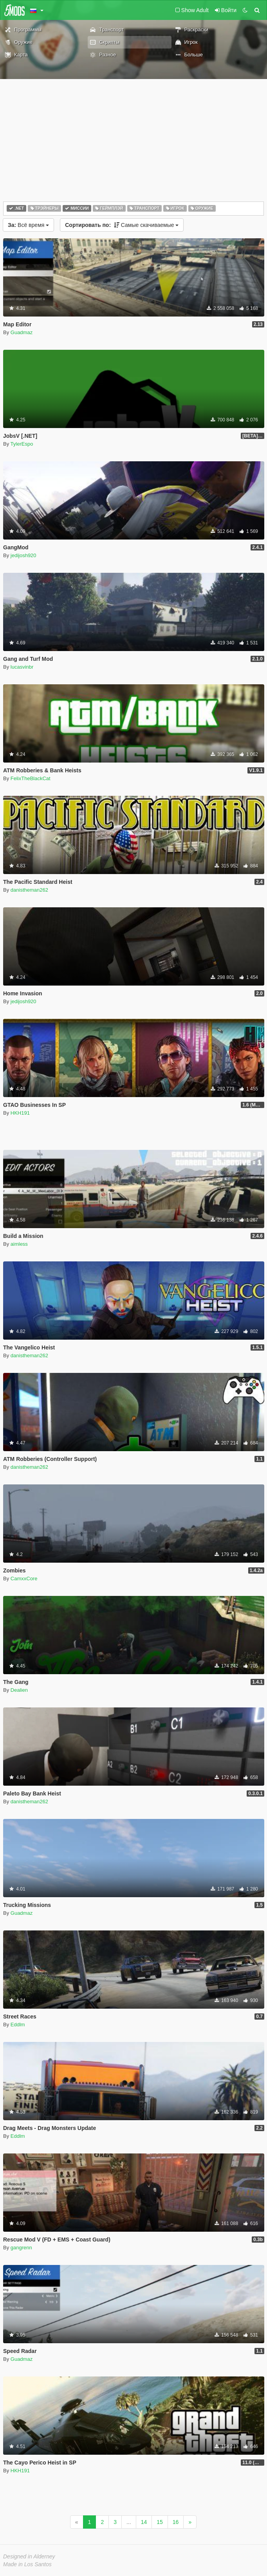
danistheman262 (29, 890)
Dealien (19, 1690)
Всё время (28, 225)
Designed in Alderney (29, 2556)
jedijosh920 (23, 555)
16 (176, 2522)
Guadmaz (21, 332)
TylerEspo (22, 444)
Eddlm (18, 2024)
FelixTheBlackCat (31, 778)
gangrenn (21, 2247)
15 (160, 2522)
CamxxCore (24, 1578)
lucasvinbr (22, 667)
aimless (19, 1244)
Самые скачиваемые (122, 225)
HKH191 (20, 1113)
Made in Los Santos (27, 2564)
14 (144, 2522)
